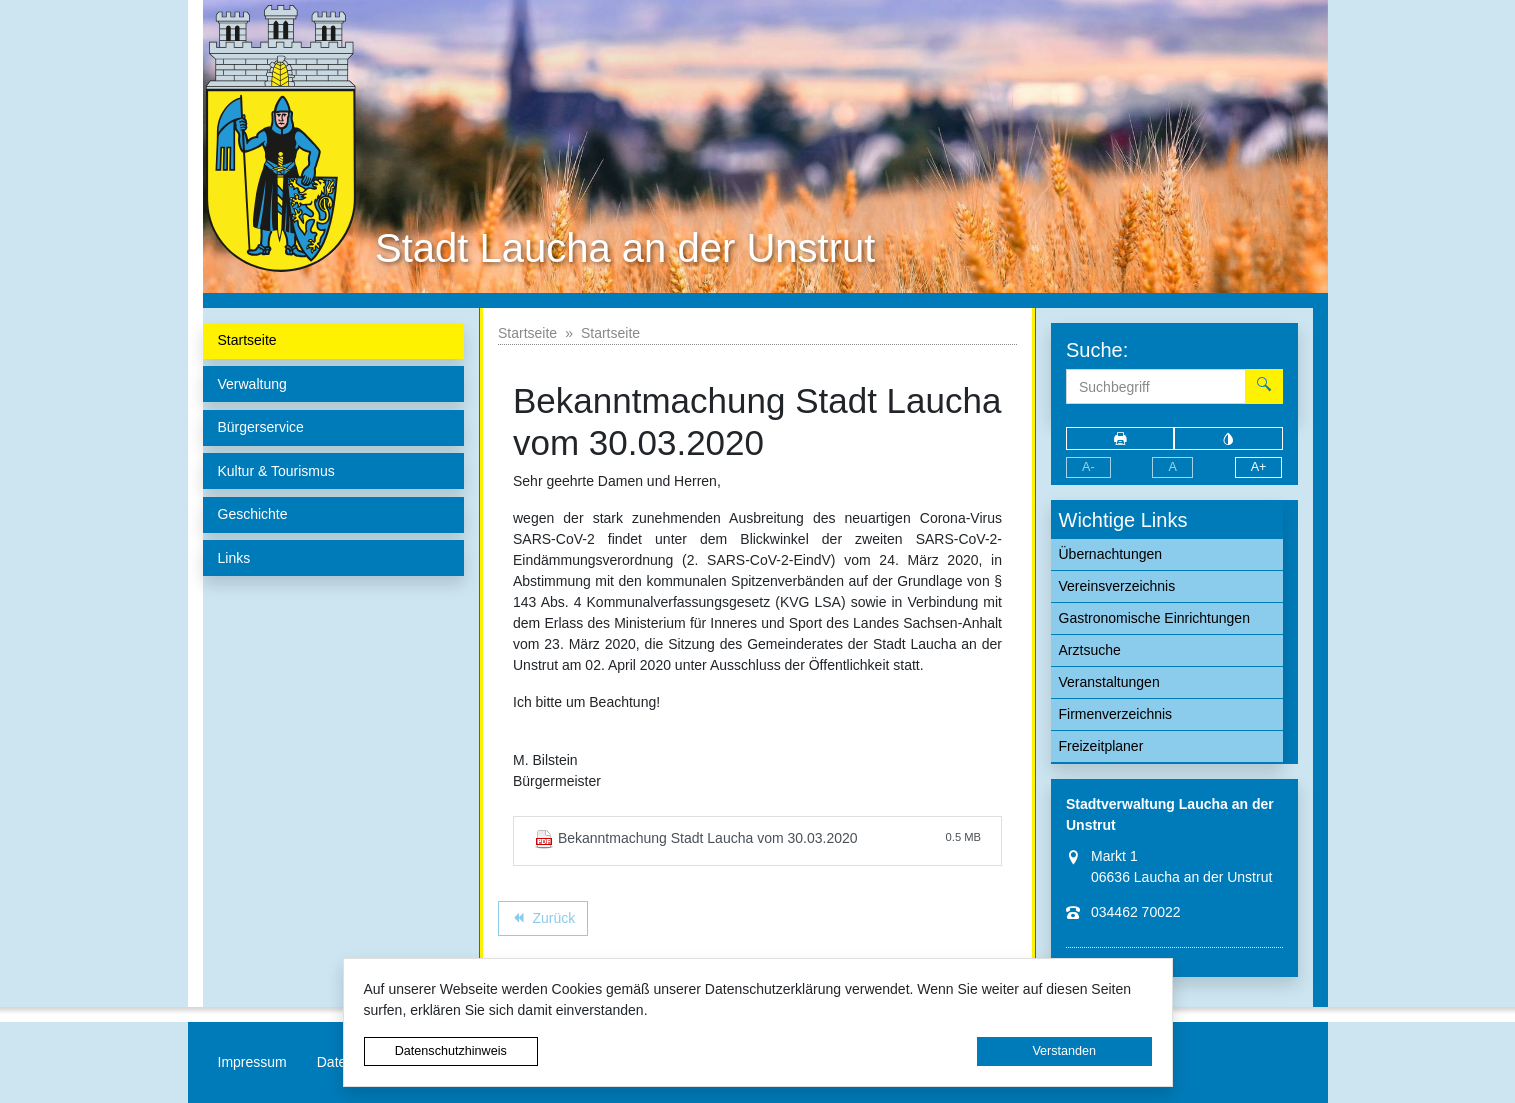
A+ (1259, 467)
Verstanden (1064, 1051)
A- (1088, 467)
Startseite (527, 333)
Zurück (543, 921)
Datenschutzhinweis (451, 1051)
